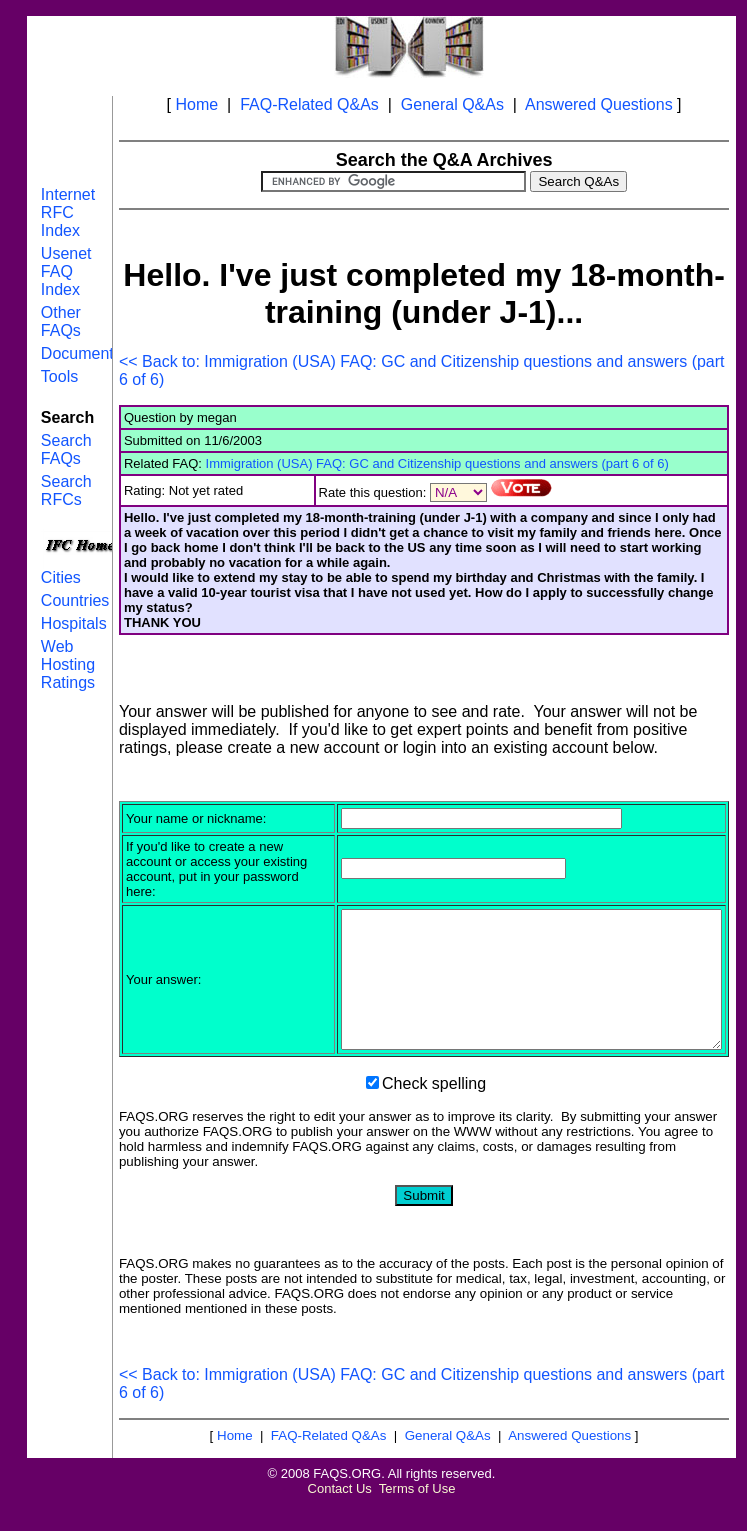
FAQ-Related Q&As (309, 104)
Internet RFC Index (68, 212)
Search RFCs (66, 490)
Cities (61, 577)
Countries (75, 600)
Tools (59, 376)
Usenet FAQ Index (66, 271)
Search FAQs (66, 449)
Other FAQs (61, 321)
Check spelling (434, 1110)
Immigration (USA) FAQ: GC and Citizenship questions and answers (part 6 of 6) (437, 463)
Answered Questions (599, 104)
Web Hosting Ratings (68, 664)
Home (197, 104)
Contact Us (340, 1515)
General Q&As (452, 104)
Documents (81, 353)
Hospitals (74, 623)
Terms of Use (417, 1515)
